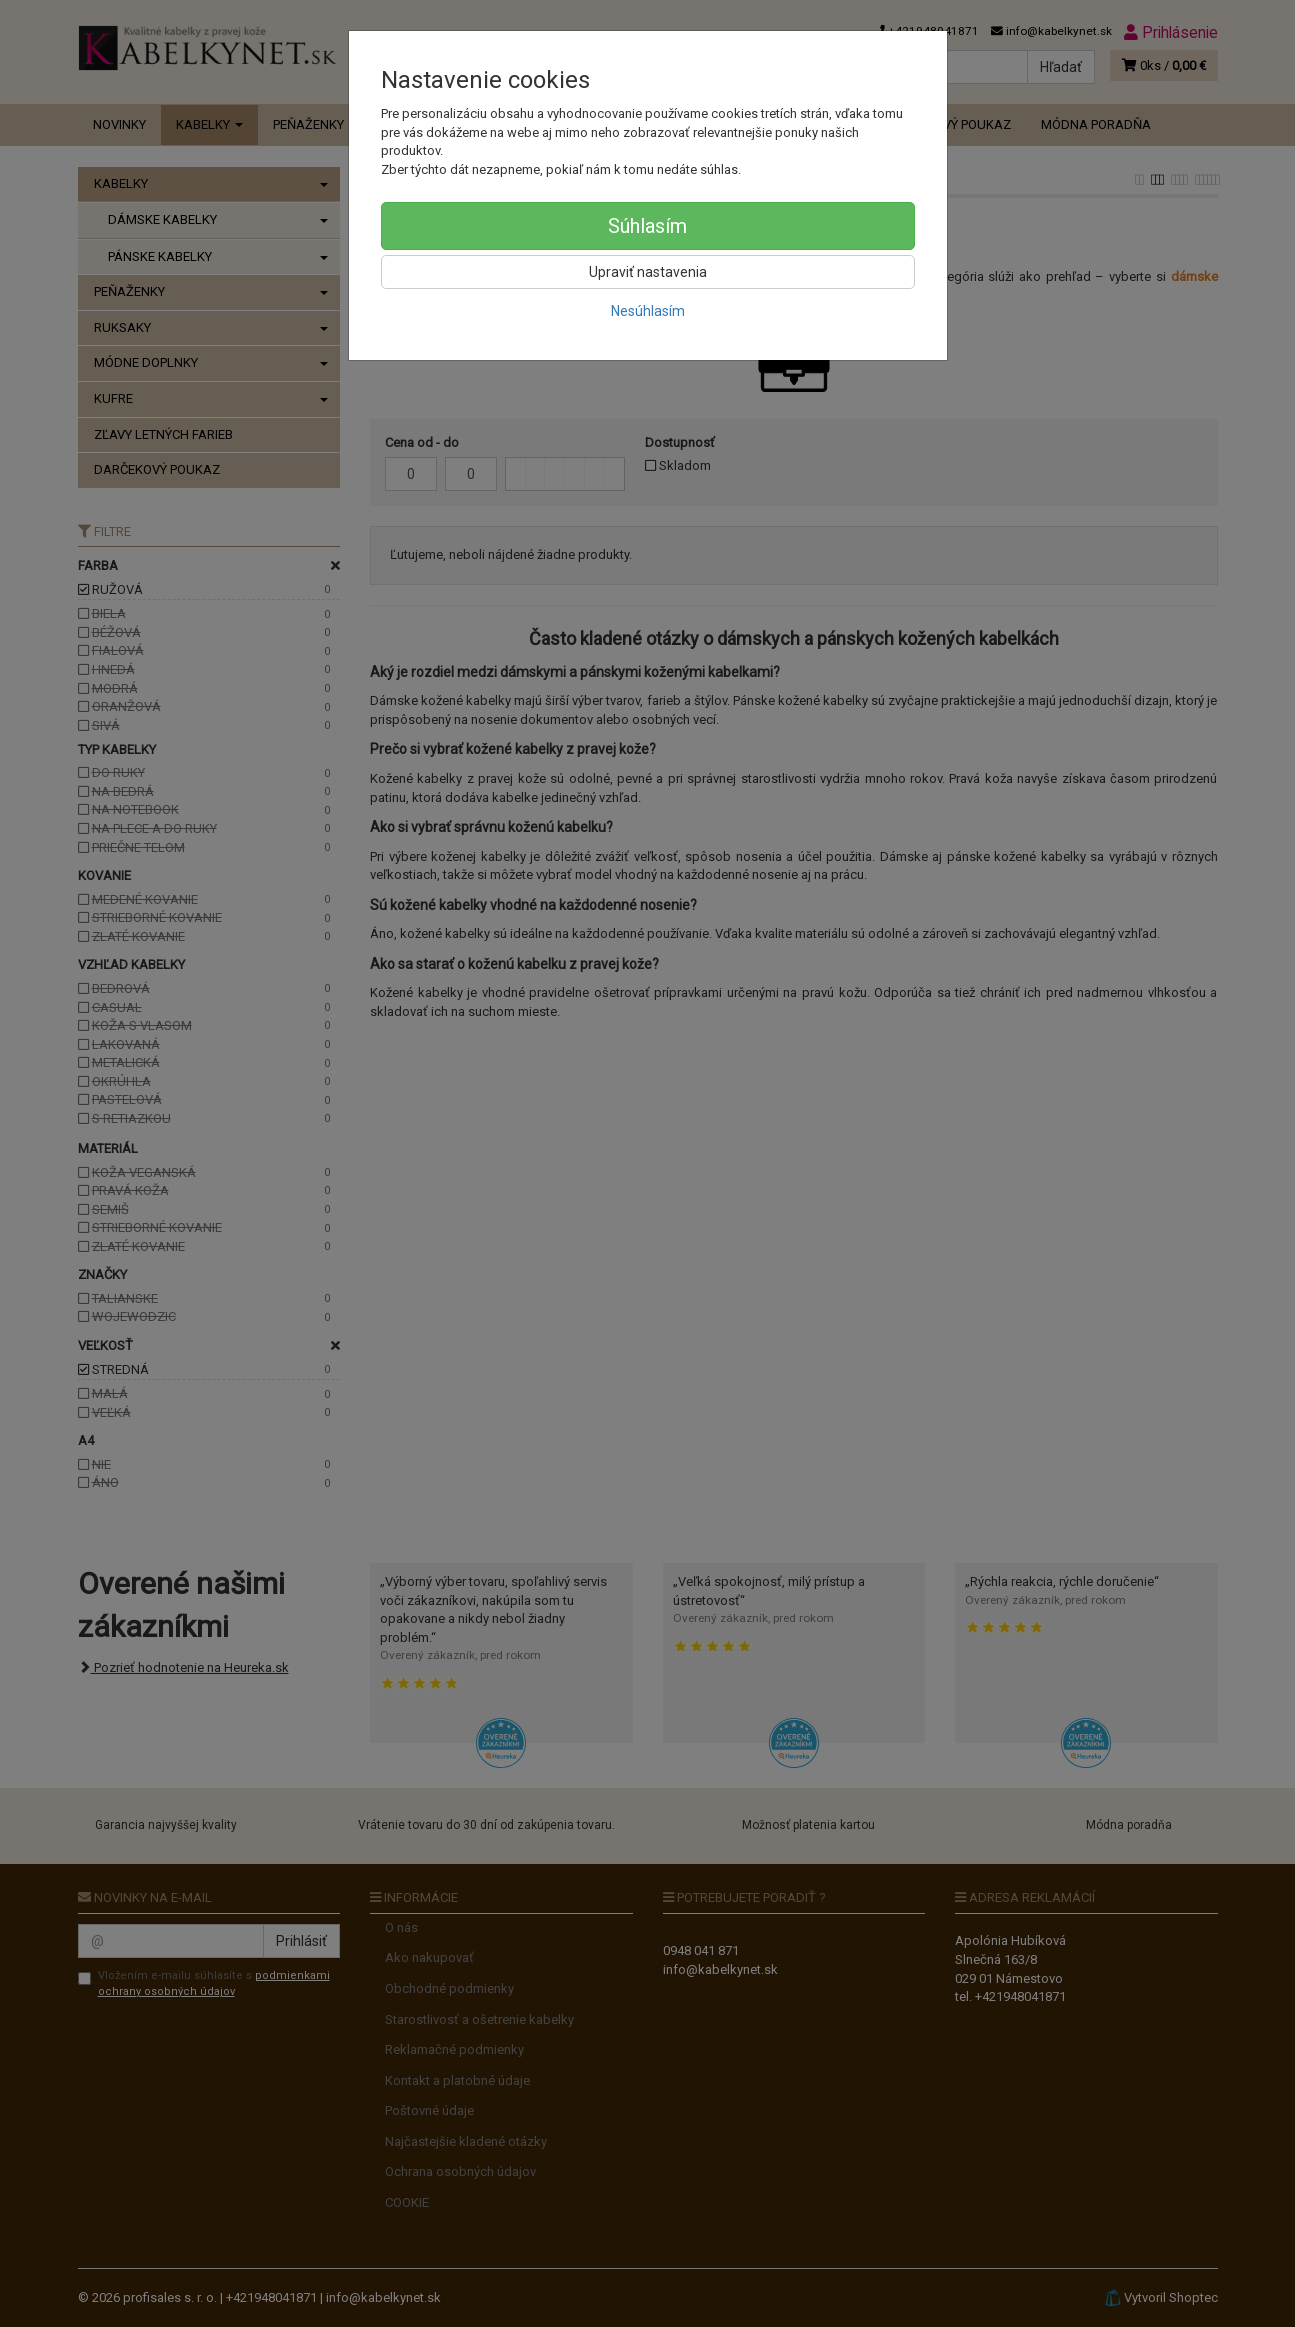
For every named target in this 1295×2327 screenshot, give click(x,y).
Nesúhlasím (648, 311)
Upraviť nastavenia (648, 272)
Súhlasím (647, 226)
